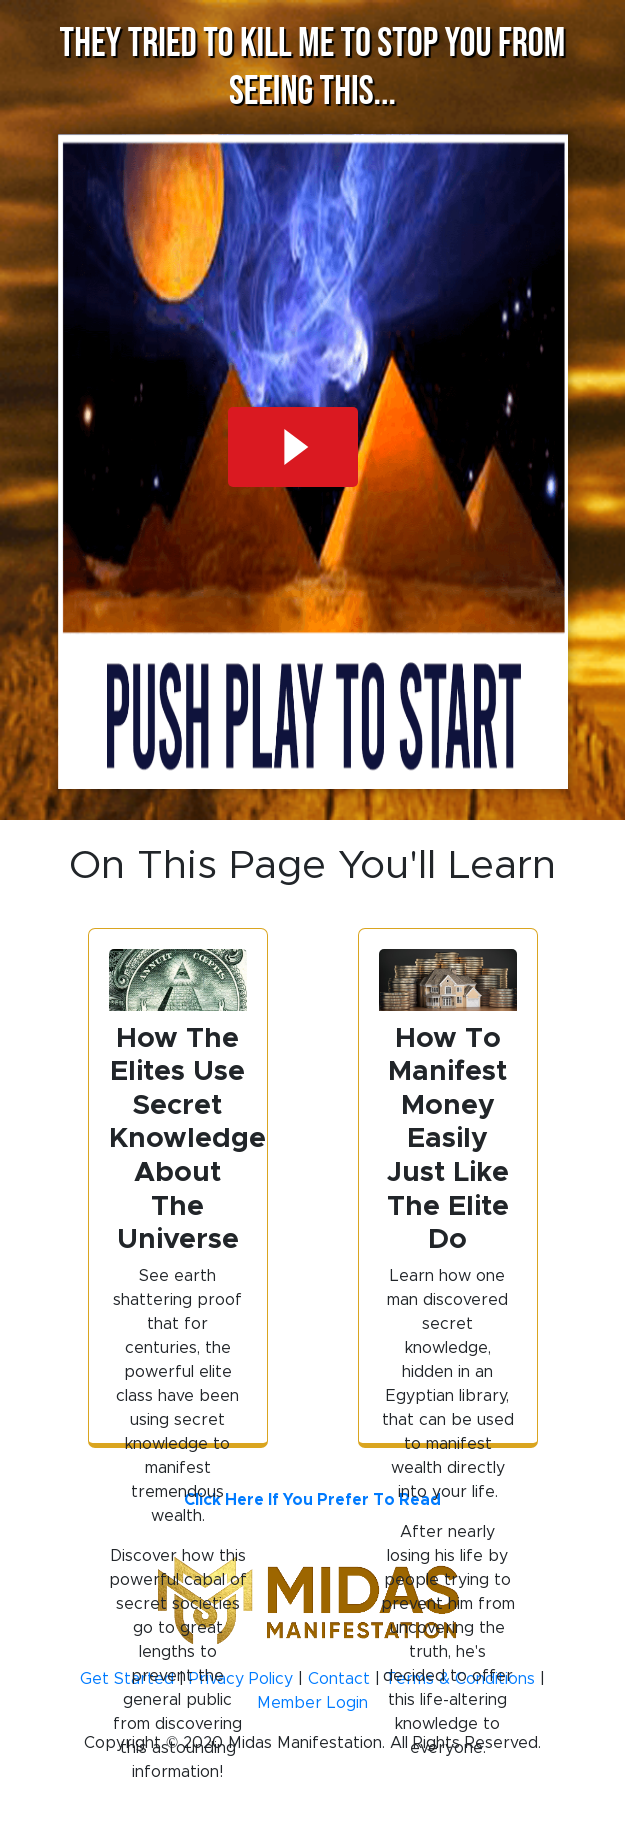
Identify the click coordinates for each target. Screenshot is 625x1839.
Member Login (312, 1702)
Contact (339, 1678)
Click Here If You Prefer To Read (312, 1499)
